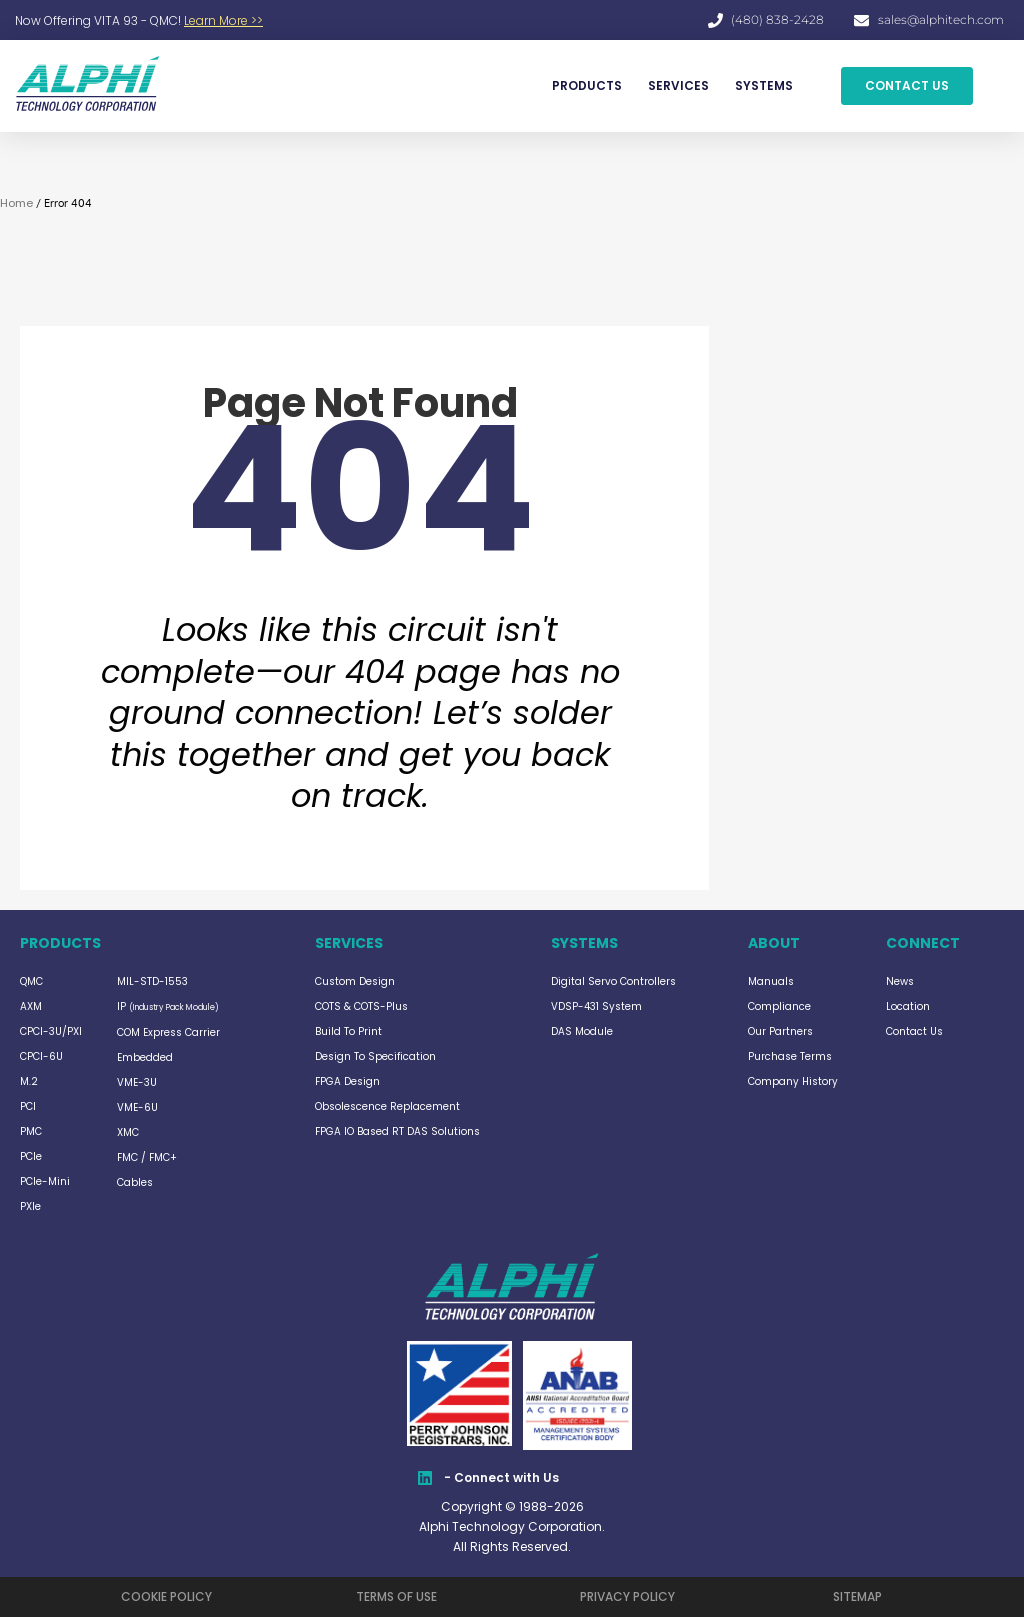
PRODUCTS (587, 85)
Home (16, 203)
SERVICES (678, 85)
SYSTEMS (764, 85)
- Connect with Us (501, 1477)
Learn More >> (223, 20)
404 (360, 490)
